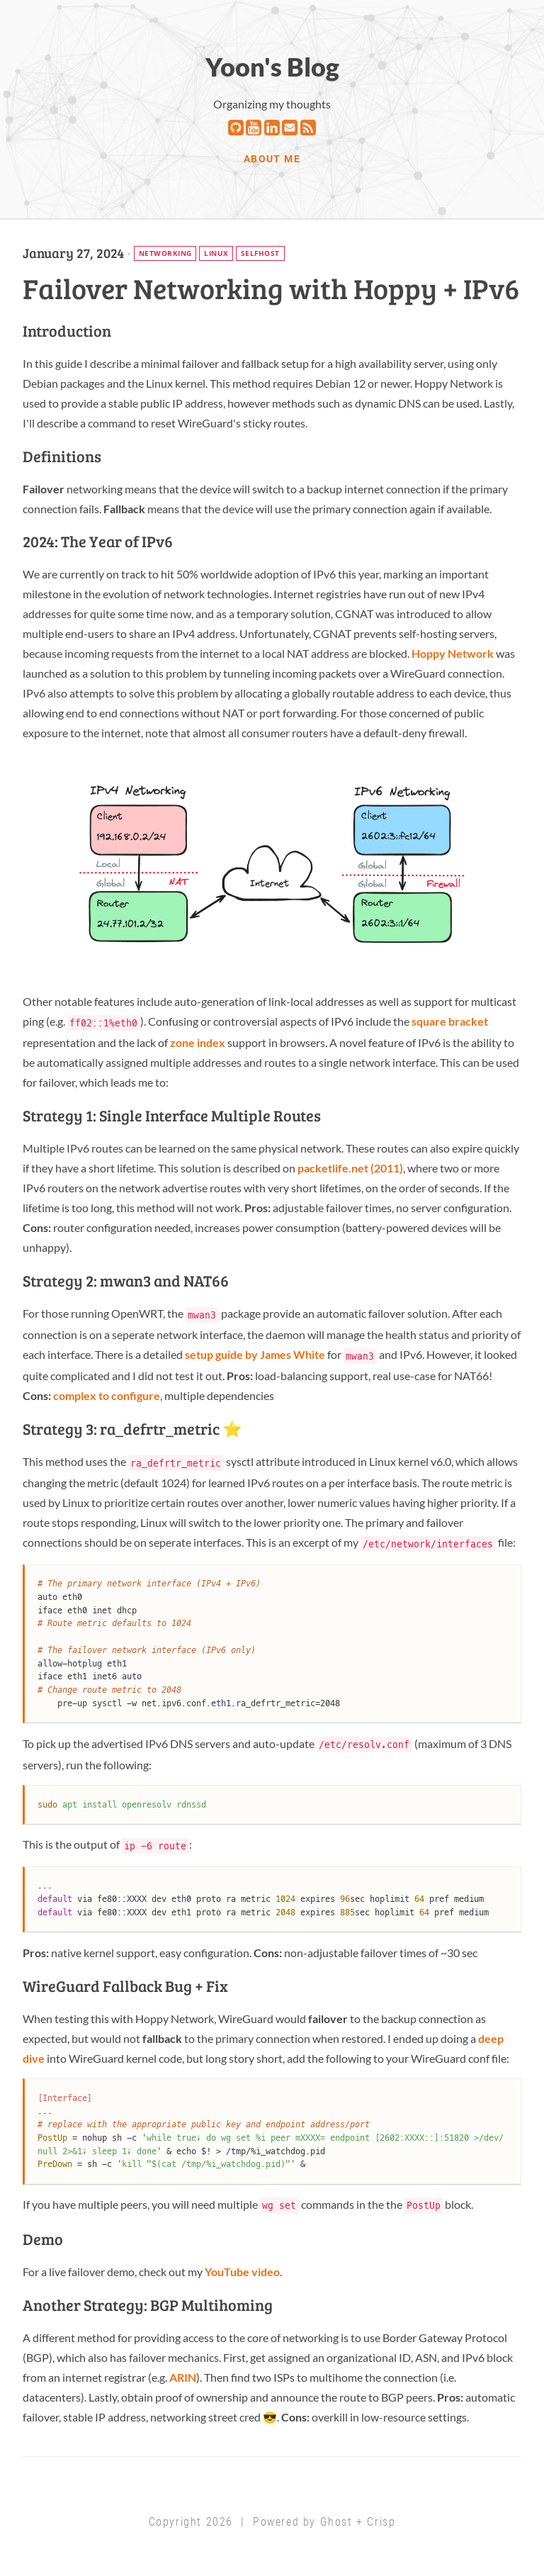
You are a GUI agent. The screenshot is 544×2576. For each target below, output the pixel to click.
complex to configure (106, 1395)
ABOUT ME (272, 159)
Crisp (381, 2522)
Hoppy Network (453, 653)
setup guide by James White (255, 1354)
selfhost (260, 253)
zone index (197, 1042)
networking (165, 253)
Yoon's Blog (272, 66)
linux (216, 253)
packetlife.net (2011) (350, 1168)
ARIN (182, 2377)
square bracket (450, 1021)
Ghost (336, 2522)
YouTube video (242, 2271)
